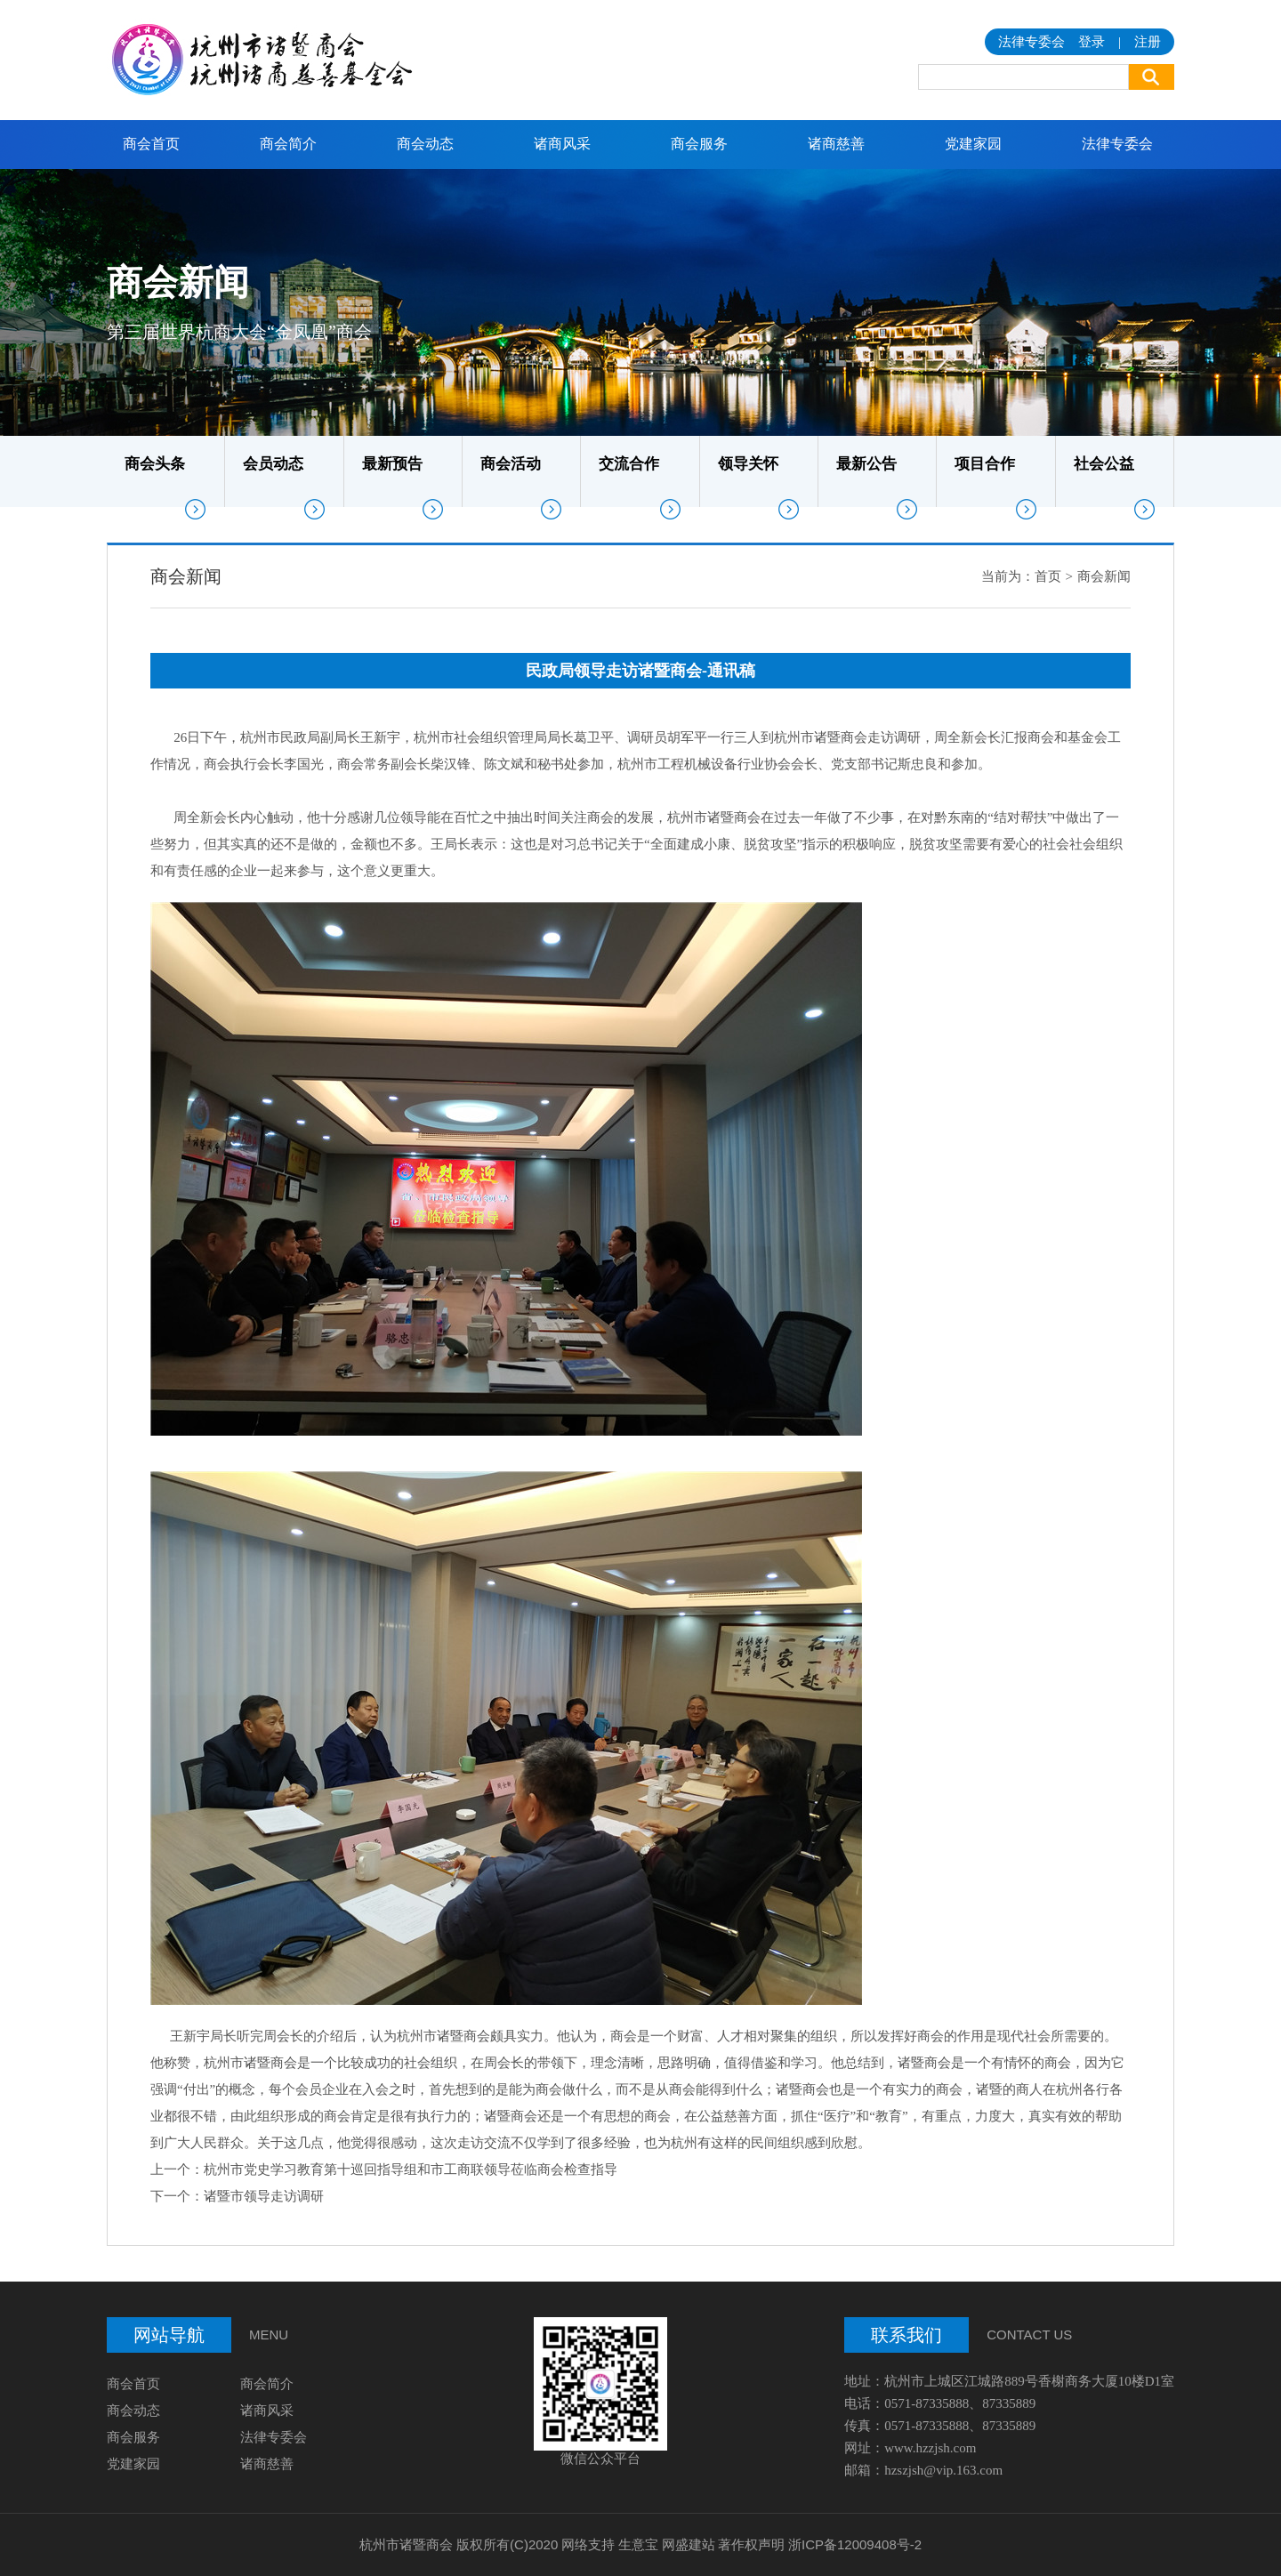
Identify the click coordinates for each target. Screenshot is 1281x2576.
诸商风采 (562, 143)
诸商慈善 (836, 143)
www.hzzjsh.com (930, 2448)
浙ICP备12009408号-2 (855, 2544)
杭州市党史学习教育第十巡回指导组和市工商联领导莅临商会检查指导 (410, 2169)
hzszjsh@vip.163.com (943, 2470)
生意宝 (638, 2544)
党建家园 (973, 143)
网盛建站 (688, 2544)
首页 (1048, 576)
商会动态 (425, 143)
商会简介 (288, 143)
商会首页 (151, 143)
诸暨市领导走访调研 (264, 2196)
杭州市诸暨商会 (406, 2544)
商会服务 (699, 143)
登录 (1091, 42)
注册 (1147, 42)
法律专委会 (1117, 143)
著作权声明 (751, 2544)
